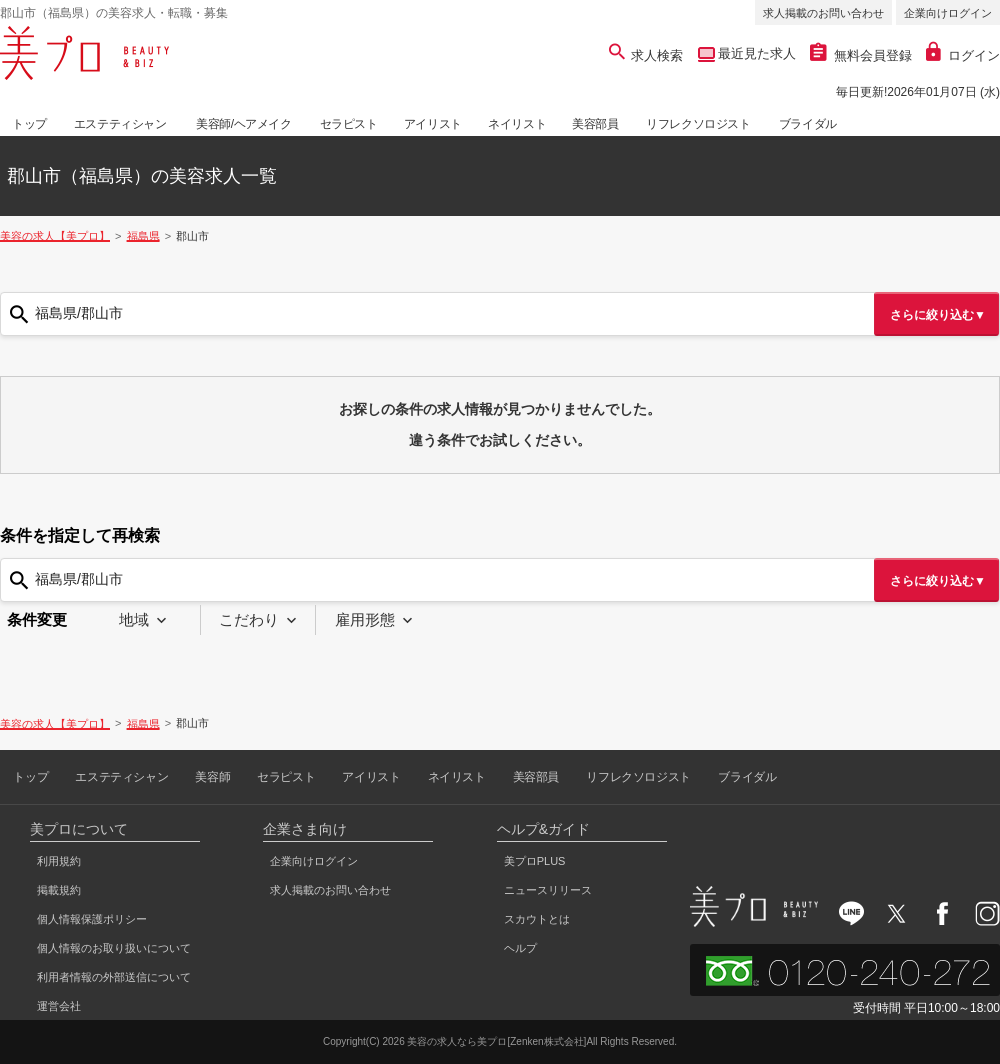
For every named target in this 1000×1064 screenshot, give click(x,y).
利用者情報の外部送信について (114, 977)
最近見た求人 (756, 53)
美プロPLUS (535, 861)
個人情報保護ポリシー (92, 919)
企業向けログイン (948, 13)
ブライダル (808, 124)
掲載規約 (59, 890)
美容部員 (595, 124)
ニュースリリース (548, 890)
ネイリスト (517, 124)
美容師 (212, 777)
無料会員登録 (861, 55)
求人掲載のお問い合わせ (823, 13)
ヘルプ (520, 948)
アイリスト (433, 124)
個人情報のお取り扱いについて (114, 948)
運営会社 (59, 1006)
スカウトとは (537, 919)
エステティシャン (120, 124)
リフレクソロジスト (698, 124)
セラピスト (349, 124)
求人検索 (646, 55)
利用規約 (59, 861)
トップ (29, 124)
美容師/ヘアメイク (244, 124)
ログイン (963, 55)
